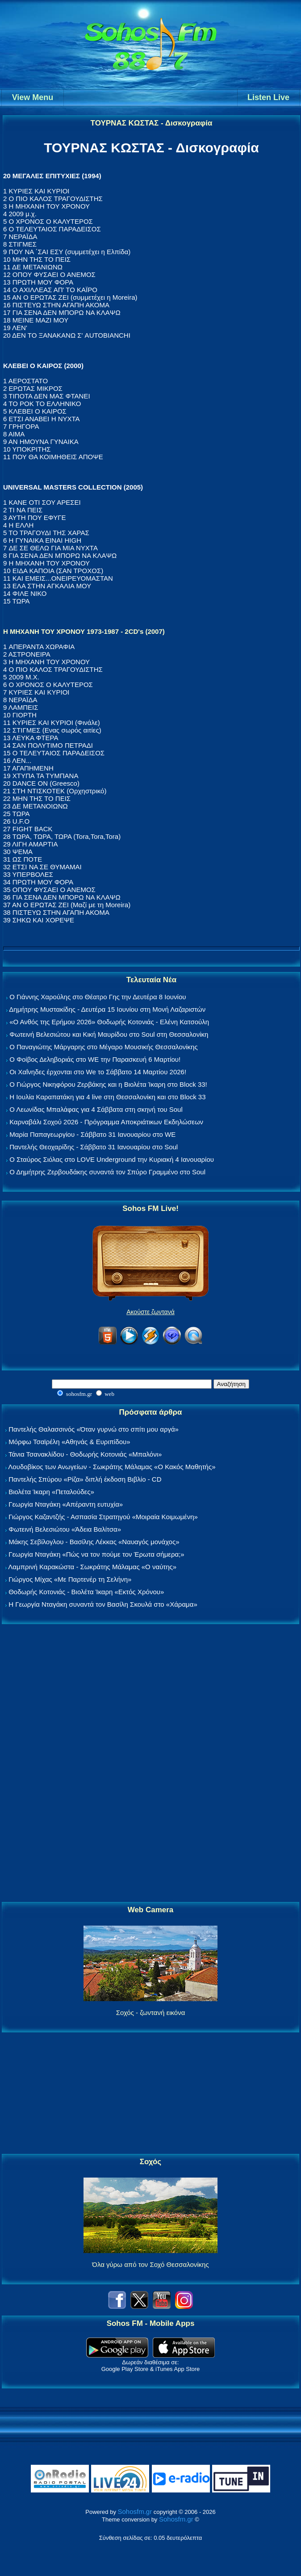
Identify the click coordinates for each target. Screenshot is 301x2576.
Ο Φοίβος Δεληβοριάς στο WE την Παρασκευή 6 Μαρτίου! (94, 1059)
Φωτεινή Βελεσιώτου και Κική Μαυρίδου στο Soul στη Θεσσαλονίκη (108, 1034)
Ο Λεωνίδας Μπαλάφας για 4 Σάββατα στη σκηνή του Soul (96, 1109)
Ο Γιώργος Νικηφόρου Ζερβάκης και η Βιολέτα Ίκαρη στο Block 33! (108, 1084)
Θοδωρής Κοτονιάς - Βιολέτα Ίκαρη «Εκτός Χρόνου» (86, 1592)
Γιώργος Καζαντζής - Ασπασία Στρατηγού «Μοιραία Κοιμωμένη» (103, 1516)
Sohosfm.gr (135, 2511)
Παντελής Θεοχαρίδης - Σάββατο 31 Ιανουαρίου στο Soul (93, 1147)
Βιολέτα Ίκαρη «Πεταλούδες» (51, 1491)
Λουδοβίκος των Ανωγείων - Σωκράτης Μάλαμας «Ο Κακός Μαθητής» (111, 1466)
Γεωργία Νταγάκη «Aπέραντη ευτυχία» (65, 1504)
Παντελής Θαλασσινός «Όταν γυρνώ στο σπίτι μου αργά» (93, 1429)
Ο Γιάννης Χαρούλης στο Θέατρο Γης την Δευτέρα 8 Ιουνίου (97, 997)
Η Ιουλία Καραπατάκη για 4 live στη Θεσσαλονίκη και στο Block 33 (107, 1097)
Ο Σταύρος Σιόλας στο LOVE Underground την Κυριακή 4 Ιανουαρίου (111, 1159)
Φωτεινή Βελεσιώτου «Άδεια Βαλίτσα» (64, 1529)
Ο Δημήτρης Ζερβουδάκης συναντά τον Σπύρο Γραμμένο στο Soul (107, 1172)
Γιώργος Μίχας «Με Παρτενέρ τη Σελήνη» (69, 1579)
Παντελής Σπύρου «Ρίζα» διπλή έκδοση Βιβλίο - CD (84, 1479)
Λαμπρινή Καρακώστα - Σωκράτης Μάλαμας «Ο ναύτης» (92, 1567)
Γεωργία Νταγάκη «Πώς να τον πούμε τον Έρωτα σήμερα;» (96, 1554)
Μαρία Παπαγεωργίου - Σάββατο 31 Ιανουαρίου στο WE (92, 1134)
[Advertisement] (150, 1763)
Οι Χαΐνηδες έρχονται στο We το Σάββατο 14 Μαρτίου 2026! (97, 1072)
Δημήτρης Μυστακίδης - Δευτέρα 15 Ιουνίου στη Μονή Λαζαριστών (107, 1009)
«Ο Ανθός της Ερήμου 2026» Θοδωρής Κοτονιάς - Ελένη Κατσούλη (109, 1022)
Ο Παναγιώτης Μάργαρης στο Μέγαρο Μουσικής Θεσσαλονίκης (103, 1047)
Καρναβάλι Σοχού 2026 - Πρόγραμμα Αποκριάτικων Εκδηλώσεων (106, 1122)
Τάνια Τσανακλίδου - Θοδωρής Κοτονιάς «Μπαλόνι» (85, 1454)
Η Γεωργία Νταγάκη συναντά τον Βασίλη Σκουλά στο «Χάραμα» (102, 1604)
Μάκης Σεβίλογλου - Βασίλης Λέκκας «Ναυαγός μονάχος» (93, 1542)
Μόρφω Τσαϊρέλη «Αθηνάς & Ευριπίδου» (69, 1441)
